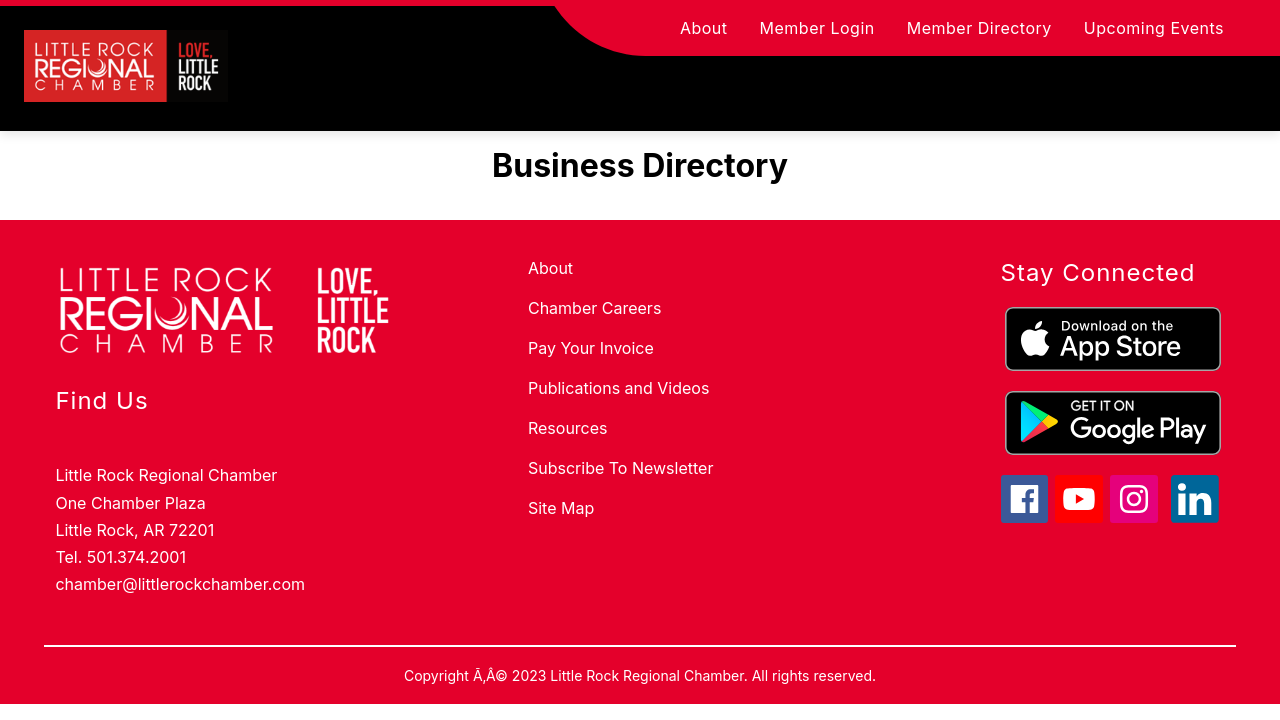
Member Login (817, 28)
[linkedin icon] (1195, 517)
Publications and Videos (618, 388)
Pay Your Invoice (591, 348)
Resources (568, 428)
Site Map (561, 508)
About (704, 28)
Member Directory (979, 28)
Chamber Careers (594, 308)
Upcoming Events (1154, 28)
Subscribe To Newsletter (620, 468)
